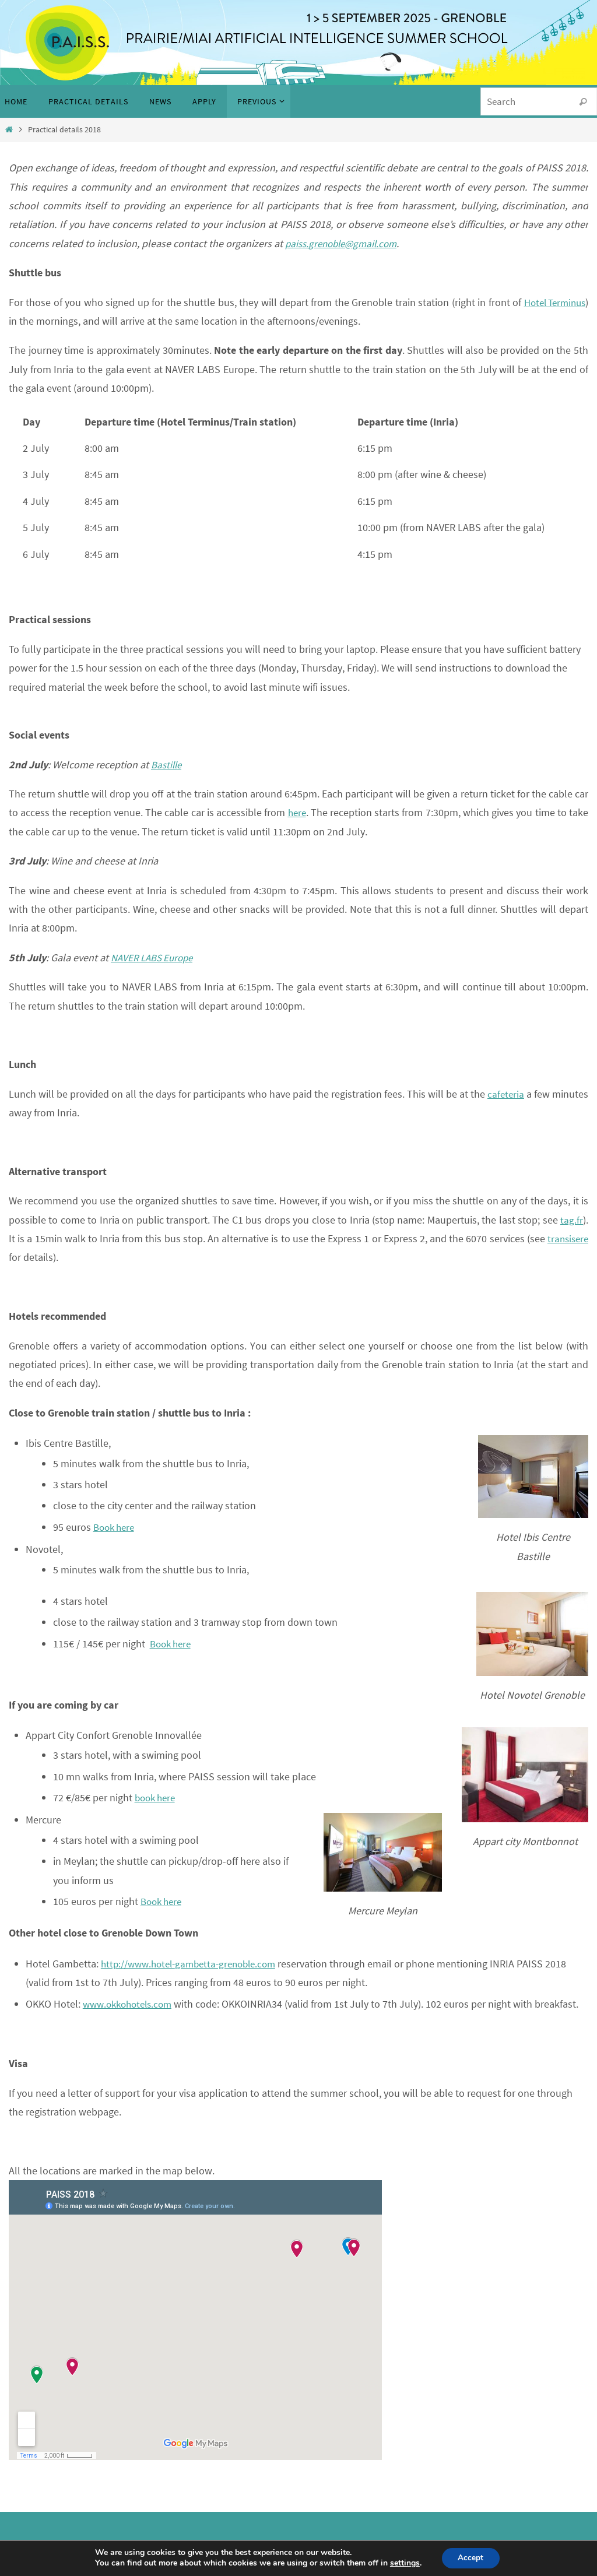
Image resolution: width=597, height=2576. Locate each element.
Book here (116, 1527)
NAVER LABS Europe (155, 957)
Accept (470, 2557)
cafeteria (506, 1094)
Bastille (167, 764)
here (297, 812)
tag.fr (571, 1220)
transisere (566, 1238)
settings (404, 2563)
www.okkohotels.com (131, 2004)
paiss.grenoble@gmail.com (345, 243)
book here (157, 1797)
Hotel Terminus (551, 302)
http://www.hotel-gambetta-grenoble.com (194, 1963)
